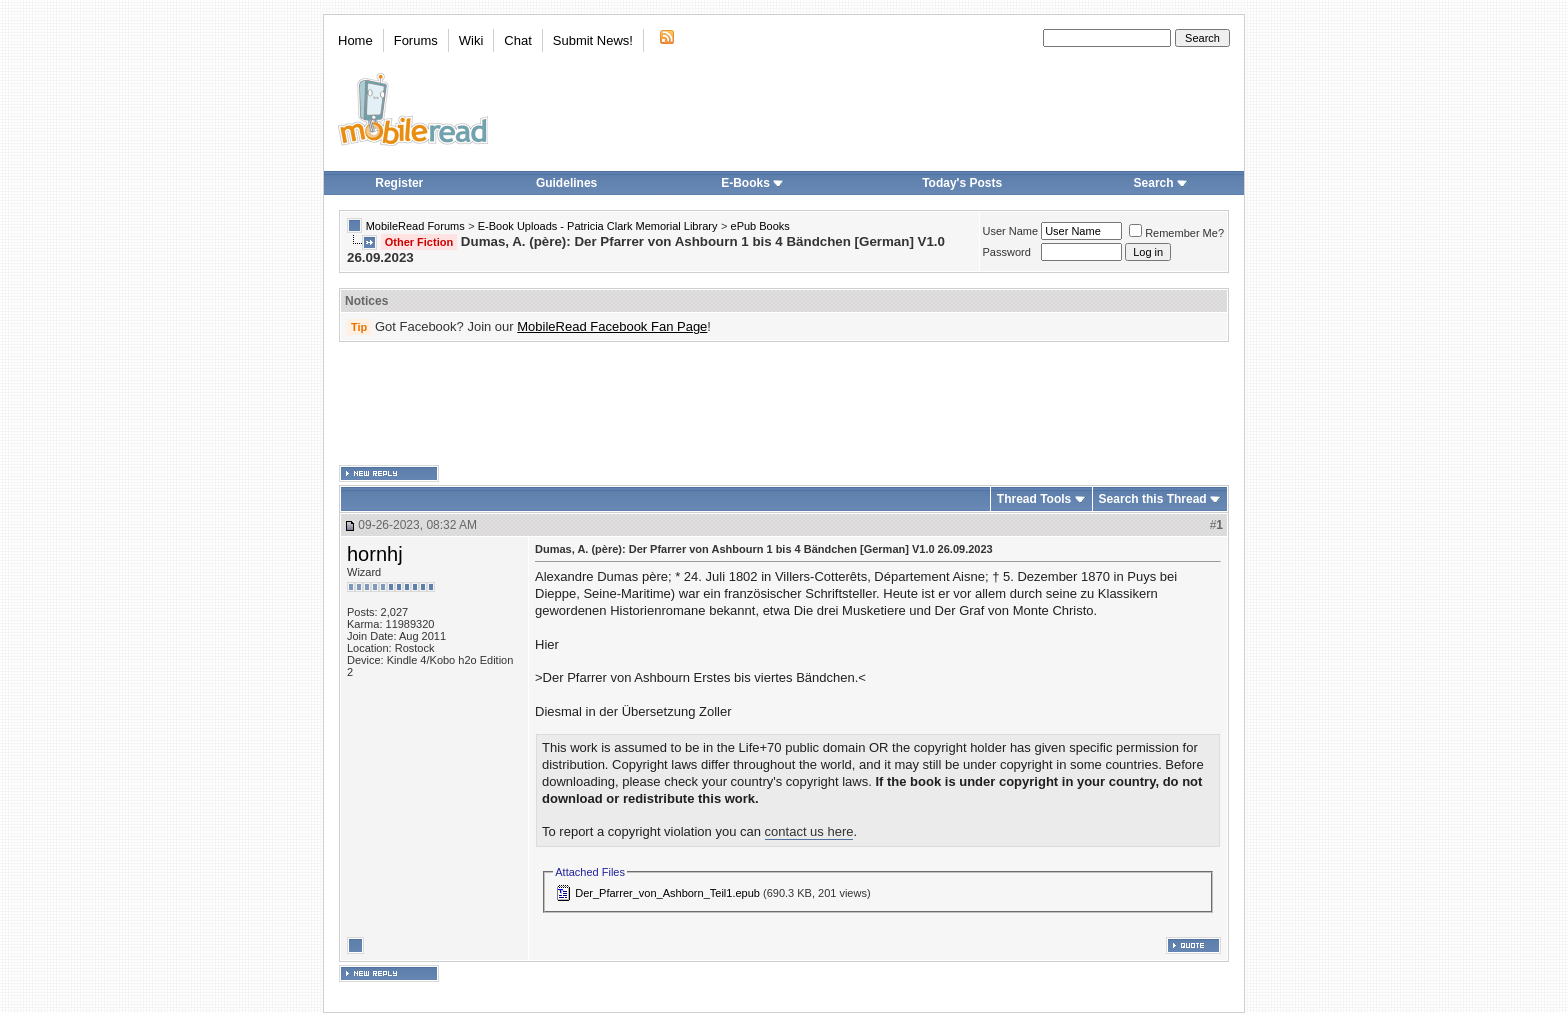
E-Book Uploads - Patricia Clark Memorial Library (598, 226)
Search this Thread (1153, 499)
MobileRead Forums (415, 226)
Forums (416, 40)
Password (1007, 252)
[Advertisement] (784, 404)
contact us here (809, 831)
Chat (517, 40)
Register (399, 183)
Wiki (471, 40)
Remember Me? (1176, 233)
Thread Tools (1034, 499)
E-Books (752, 183)
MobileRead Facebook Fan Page (612, 326)
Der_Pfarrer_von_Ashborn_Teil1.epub (667, 893)
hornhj (375, 554)
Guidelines (566, 183)
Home (355, 40)
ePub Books (760, 226)
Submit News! (593, 40)
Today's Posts (962, 183)
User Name (1011, 231)
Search (1161, 183)
